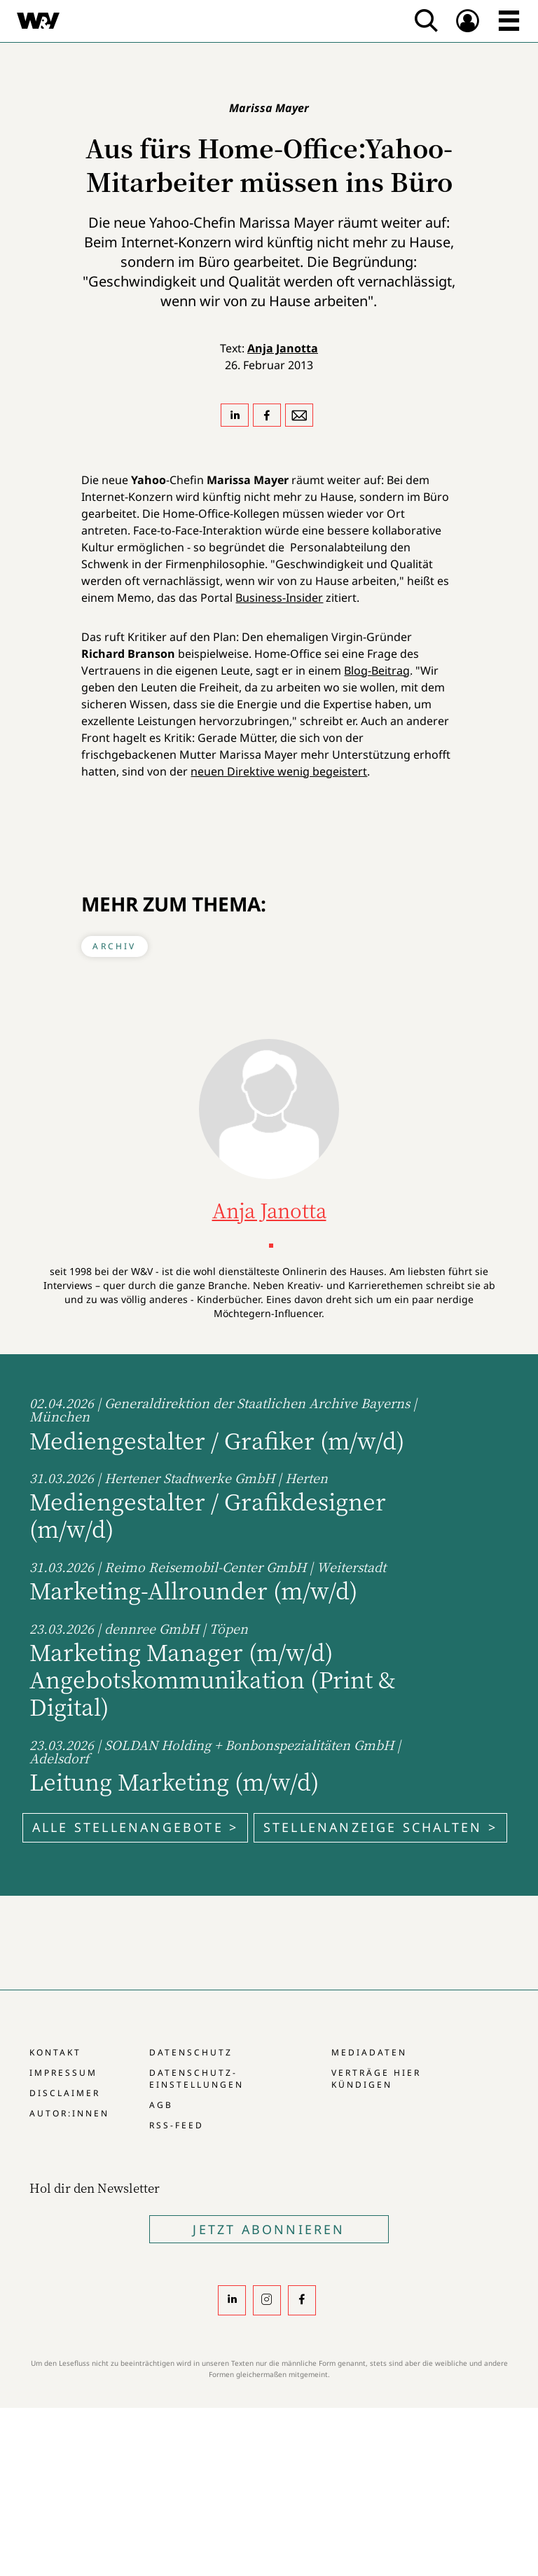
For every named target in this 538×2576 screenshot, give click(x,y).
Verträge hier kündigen (376, 2079)
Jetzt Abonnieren (269, 2229)
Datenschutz (191, 2052)
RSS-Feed (176, 2125)
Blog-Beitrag (377, 670)
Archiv (114, 946)
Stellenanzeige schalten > (380, 1827)
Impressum (63, 2073)
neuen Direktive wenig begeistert (279, 771)
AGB (161, 2105)
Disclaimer (64, 2093)
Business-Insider (279, 597)
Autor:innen (69, 2113)
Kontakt (55, 2052)
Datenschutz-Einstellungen (196, 2079)
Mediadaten (369, 2052)
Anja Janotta (282, 348)
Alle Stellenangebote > (135, 1827)
